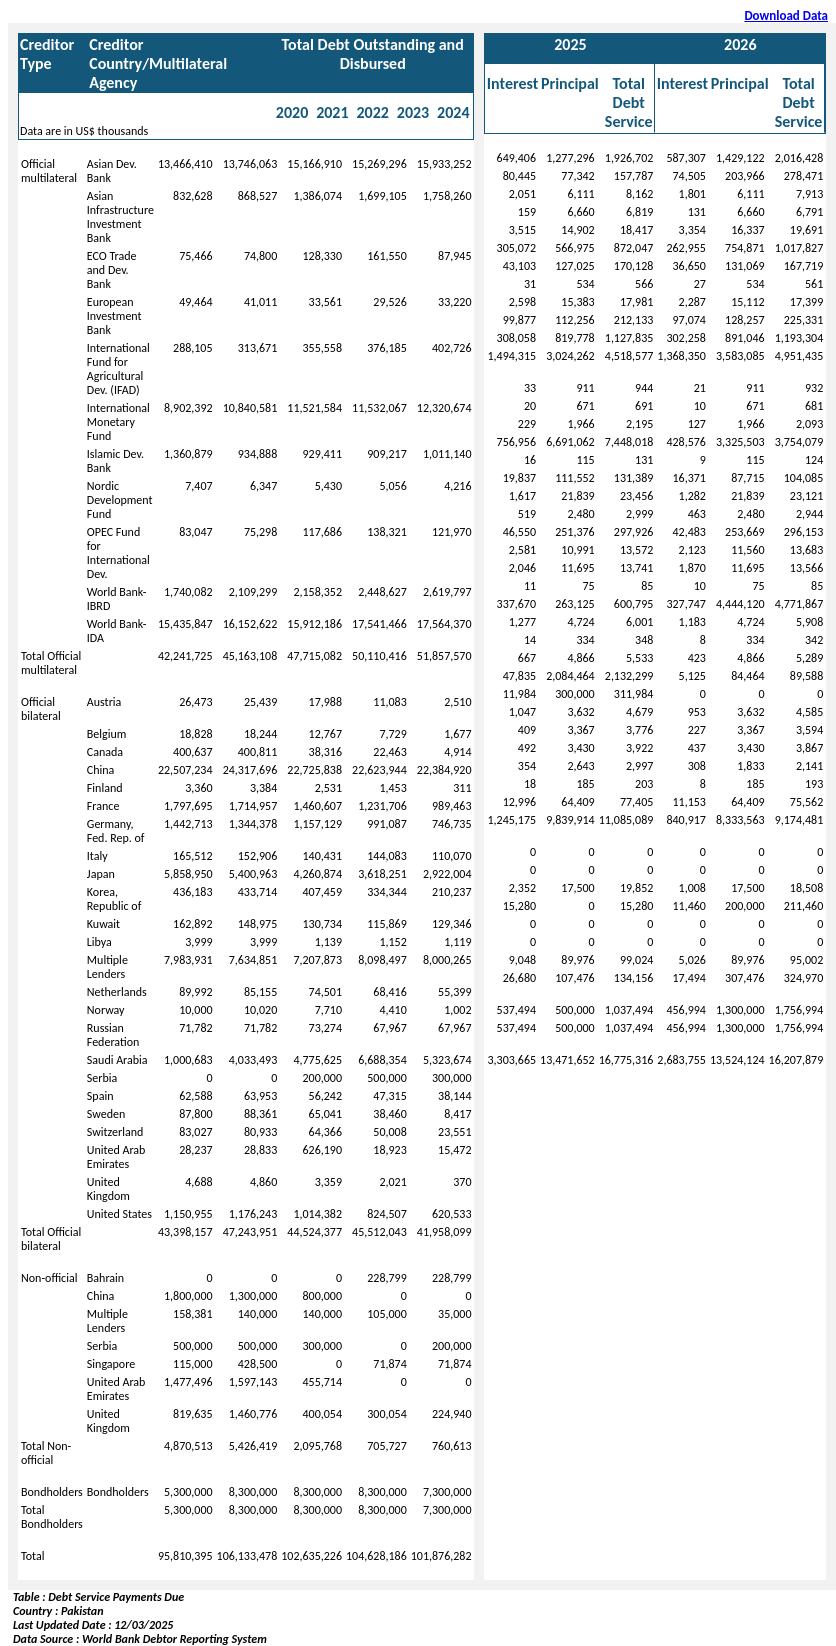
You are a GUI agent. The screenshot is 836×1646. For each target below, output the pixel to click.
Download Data (786, 15)
